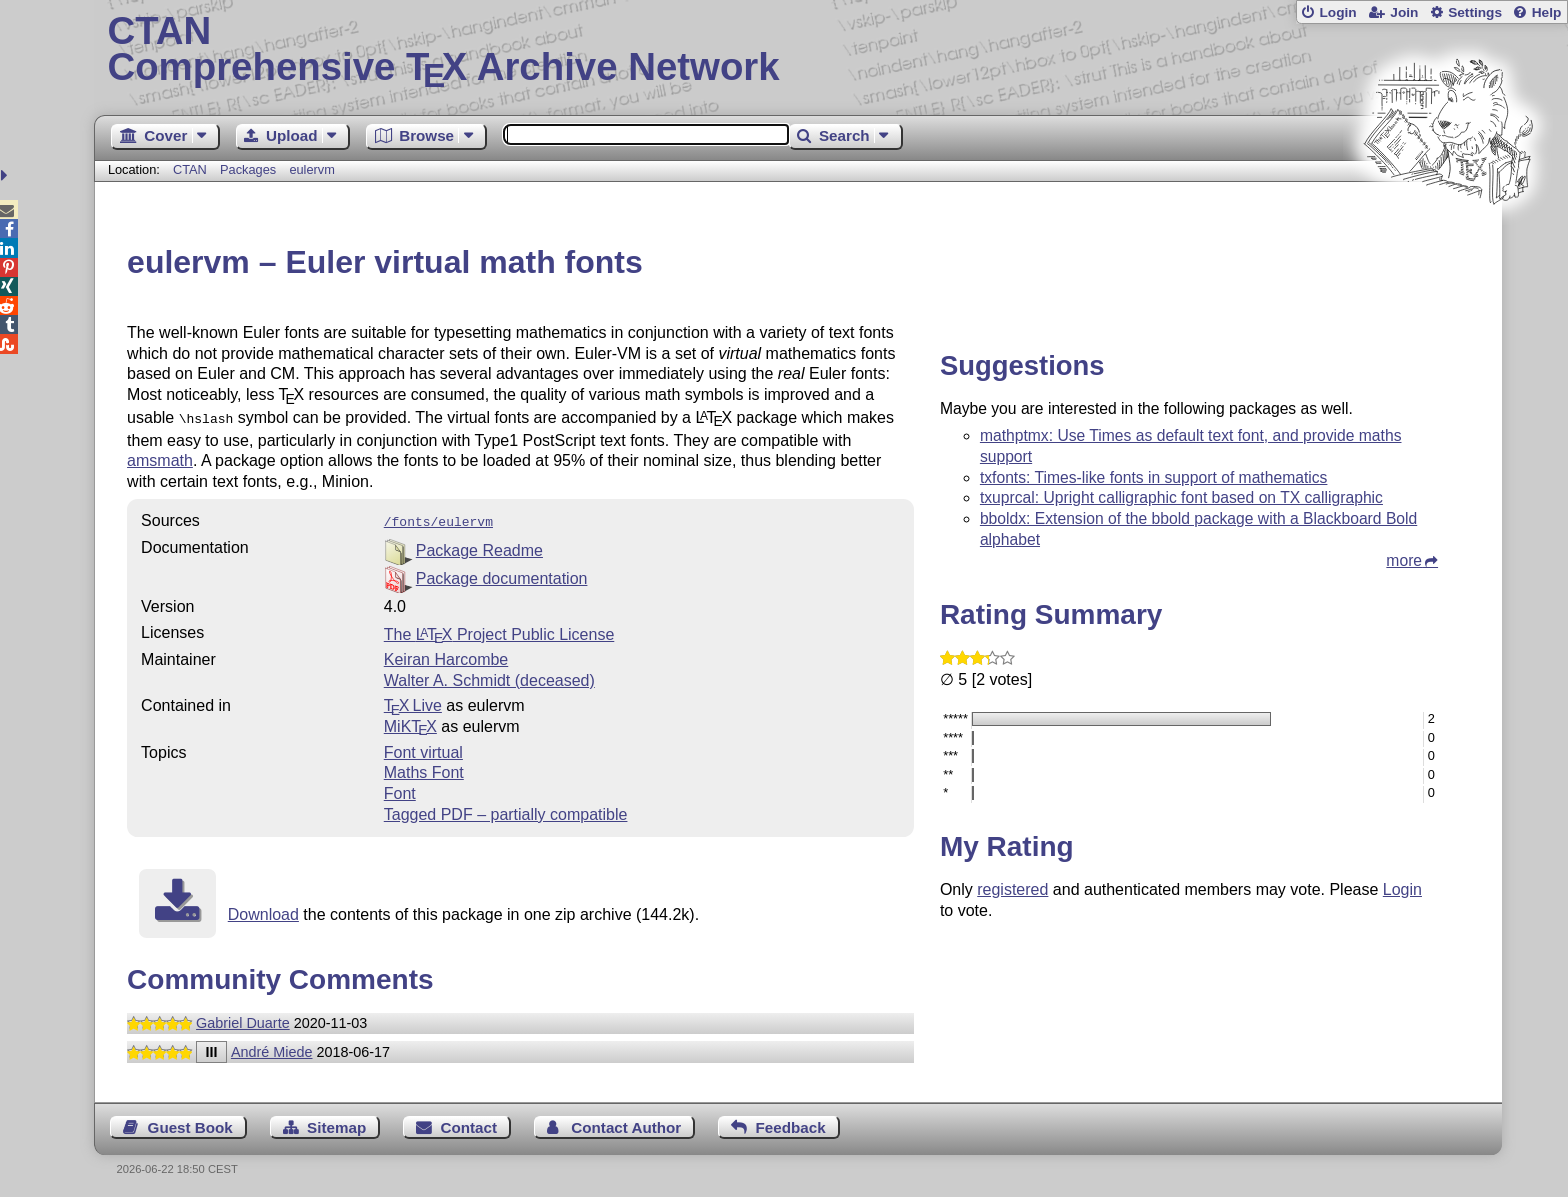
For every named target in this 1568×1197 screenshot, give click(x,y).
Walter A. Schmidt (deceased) (489, 676)
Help (1547, 12)
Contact (469, 1123)
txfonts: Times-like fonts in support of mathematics (1154, 477)
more (1404, 560)
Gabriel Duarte (243, 1019)
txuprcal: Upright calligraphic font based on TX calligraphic (1181, 497)
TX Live (413, 701)
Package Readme (479, 546)
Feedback (791, 1123)
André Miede (272, 1048)
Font (400, 789)
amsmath (160, 458)
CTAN (190, 169)
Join (1404, 12)
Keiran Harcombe (446, 655)
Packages (250, 169)
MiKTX (410, 722)
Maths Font (424, 768)
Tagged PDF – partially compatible (506, 810)
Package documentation (502, 574)
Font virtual (423, 748)
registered (1012, 889)
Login (1337, 12)
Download (263, 910)
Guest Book (190, 1123)
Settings (1475, 12)
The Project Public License (499, 630)
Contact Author (626, 1123)
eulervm (312, 169)
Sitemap (336, 1123)
